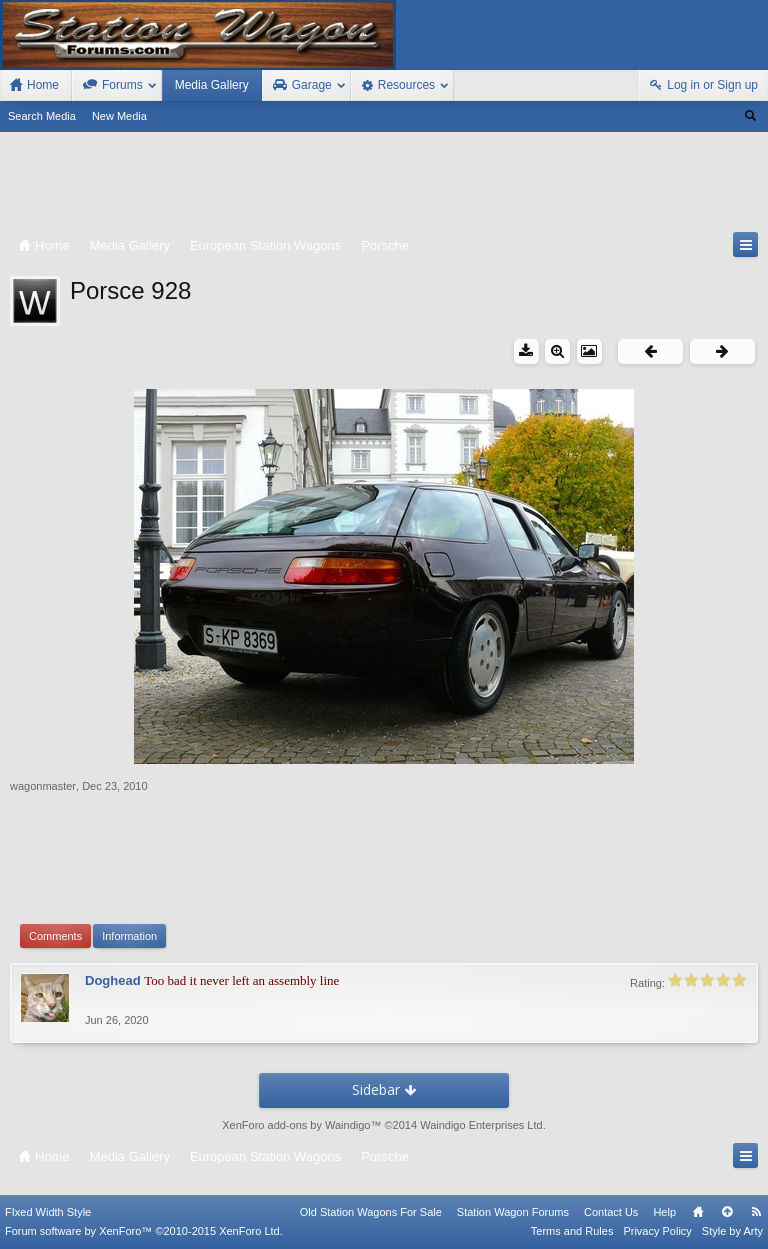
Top (727, 1212)
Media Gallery (212, 85)
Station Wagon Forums (513, 1212)
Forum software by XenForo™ (144, 1231)
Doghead (113, 980)
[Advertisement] (384, 186)
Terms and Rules (572, 1231)
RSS (756, 1212)
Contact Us (611, 1212)
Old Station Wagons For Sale (371, 1212)
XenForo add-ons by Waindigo (296, 1125)
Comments (55, 936)
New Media (119, 116)
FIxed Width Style (48, 1212)
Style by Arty (732, 1231)
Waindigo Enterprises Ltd (481, 1125)
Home (698, 1212)
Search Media (42, 116)
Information (129, 936)
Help (664, 1212)
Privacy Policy (657, 1231)
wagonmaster (43, 786)
